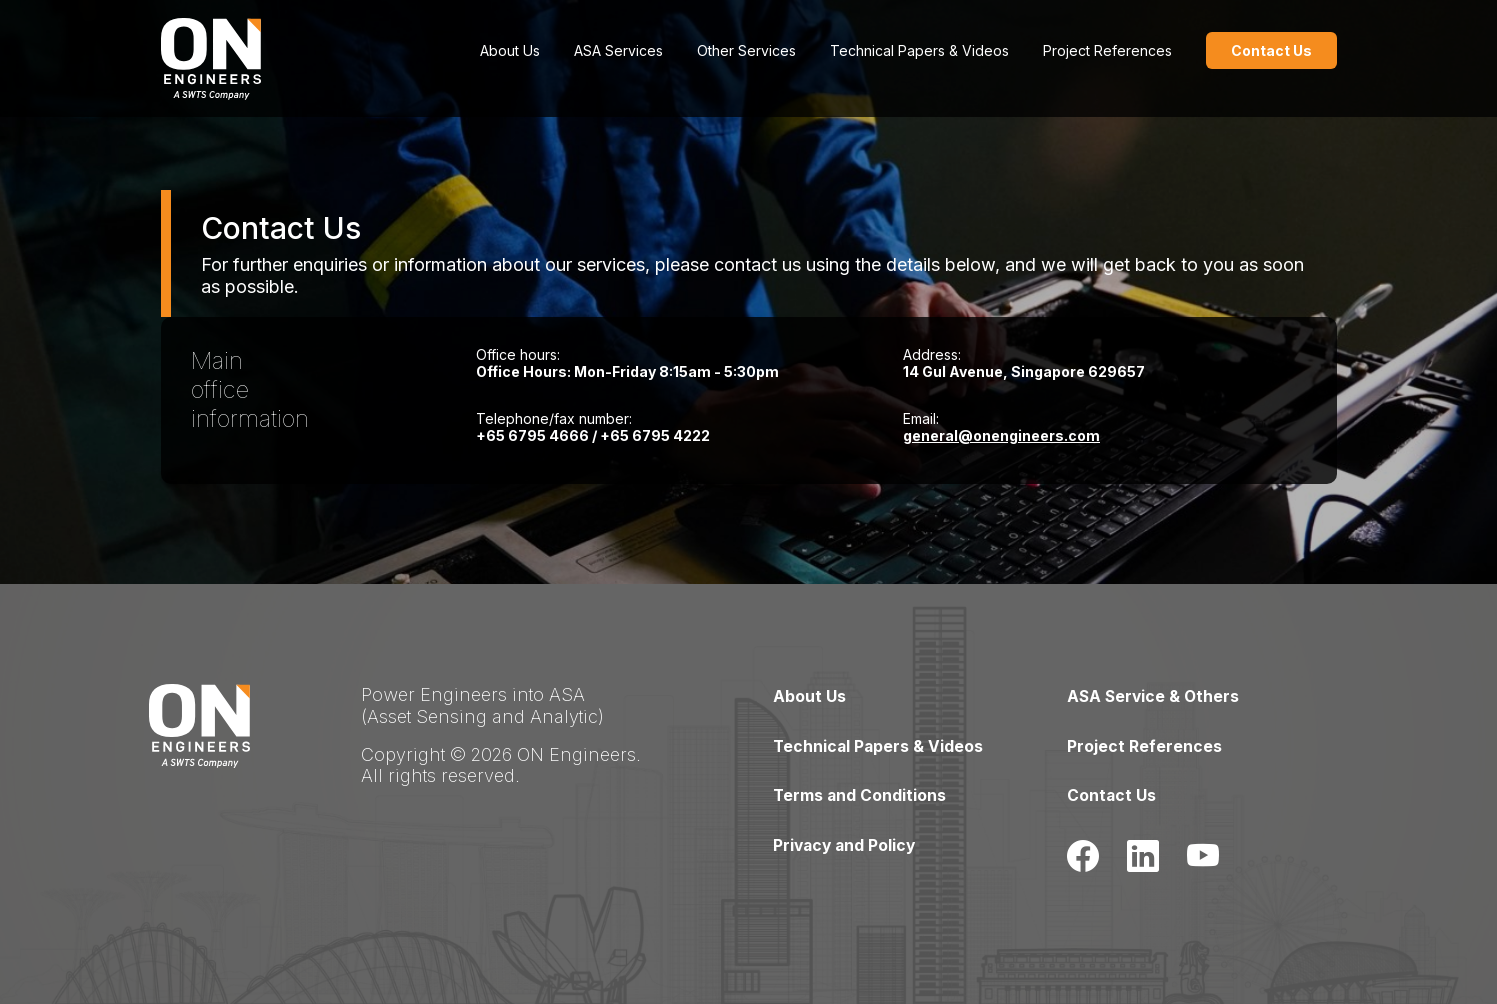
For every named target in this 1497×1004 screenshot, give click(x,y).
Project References (1107, 50)
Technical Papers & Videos (919, 50)
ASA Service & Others (1155, 696)
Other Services (746, 50)
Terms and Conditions (860, 794)
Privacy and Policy (846, 843)
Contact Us (1112, 794)
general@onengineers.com (1001, 435)
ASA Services (618, 50)
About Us (510, 50)
